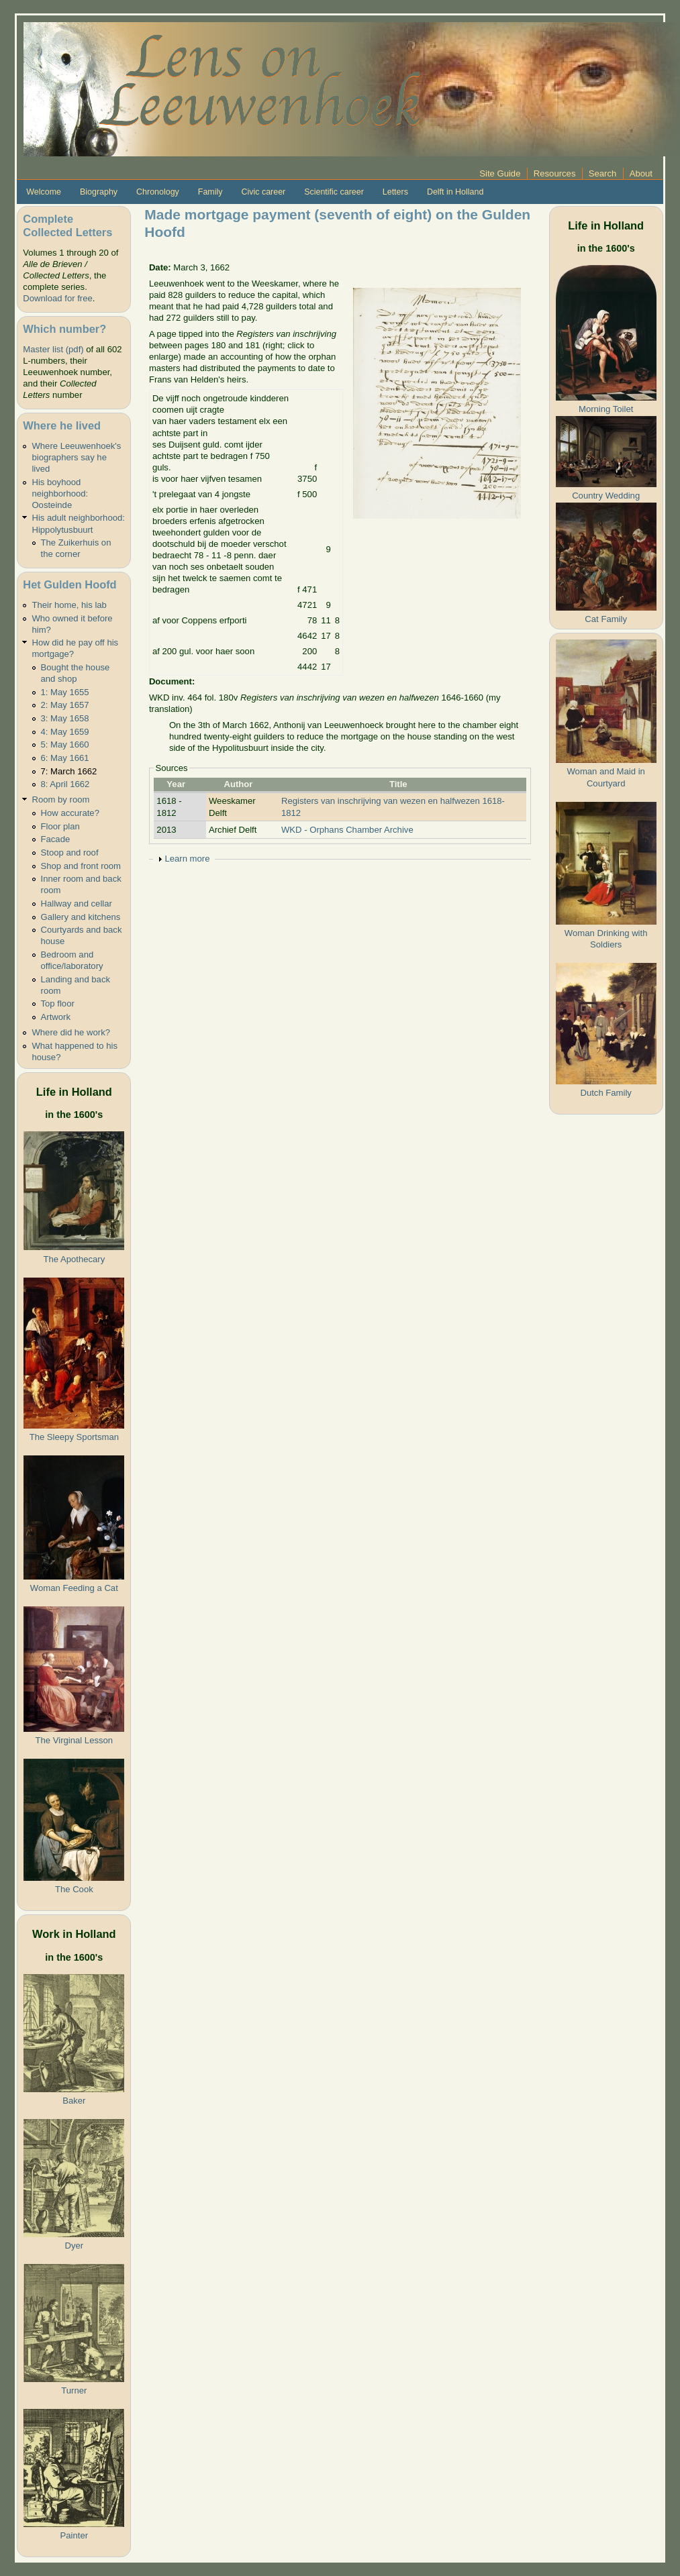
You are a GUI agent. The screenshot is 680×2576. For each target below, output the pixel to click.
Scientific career (334, 192)
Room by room (60, 799)
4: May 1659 (65, 732)
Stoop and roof (70, 852)
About (641, 173)
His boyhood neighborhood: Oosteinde (60, 493)
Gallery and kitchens (81, 917)
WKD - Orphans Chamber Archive (347, 830)
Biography (98, 192)
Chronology (157, 192)
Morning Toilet (606, 409)
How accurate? (70, 813)
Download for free (57, 298)
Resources (555, 173)
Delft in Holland (455, 192)
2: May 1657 (65, 705)
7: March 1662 (69, 771)
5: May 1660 (65, 744)
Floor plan (60, 826)
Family (210, 192)
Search (603, 173)
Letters (395, 192)
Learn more (186, 859)
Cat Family (606, 619)
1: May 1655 (65, 692)
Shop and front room (81, 866)
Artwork (55, 1017)
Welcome (43, 192)
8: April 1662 (65, 784)
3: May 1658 (65, 718)
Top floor (58, 1003)
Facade (55, 839)
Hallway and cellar (76, 903)
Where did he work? (71, 1032)
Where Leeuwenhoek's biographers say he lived (76, 457)
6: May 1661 (65, 758)
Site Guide (499, 173)
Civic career (263, 192)
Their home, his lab (69, 605)
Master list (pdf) (53, 349)
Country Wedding (606, 496)
